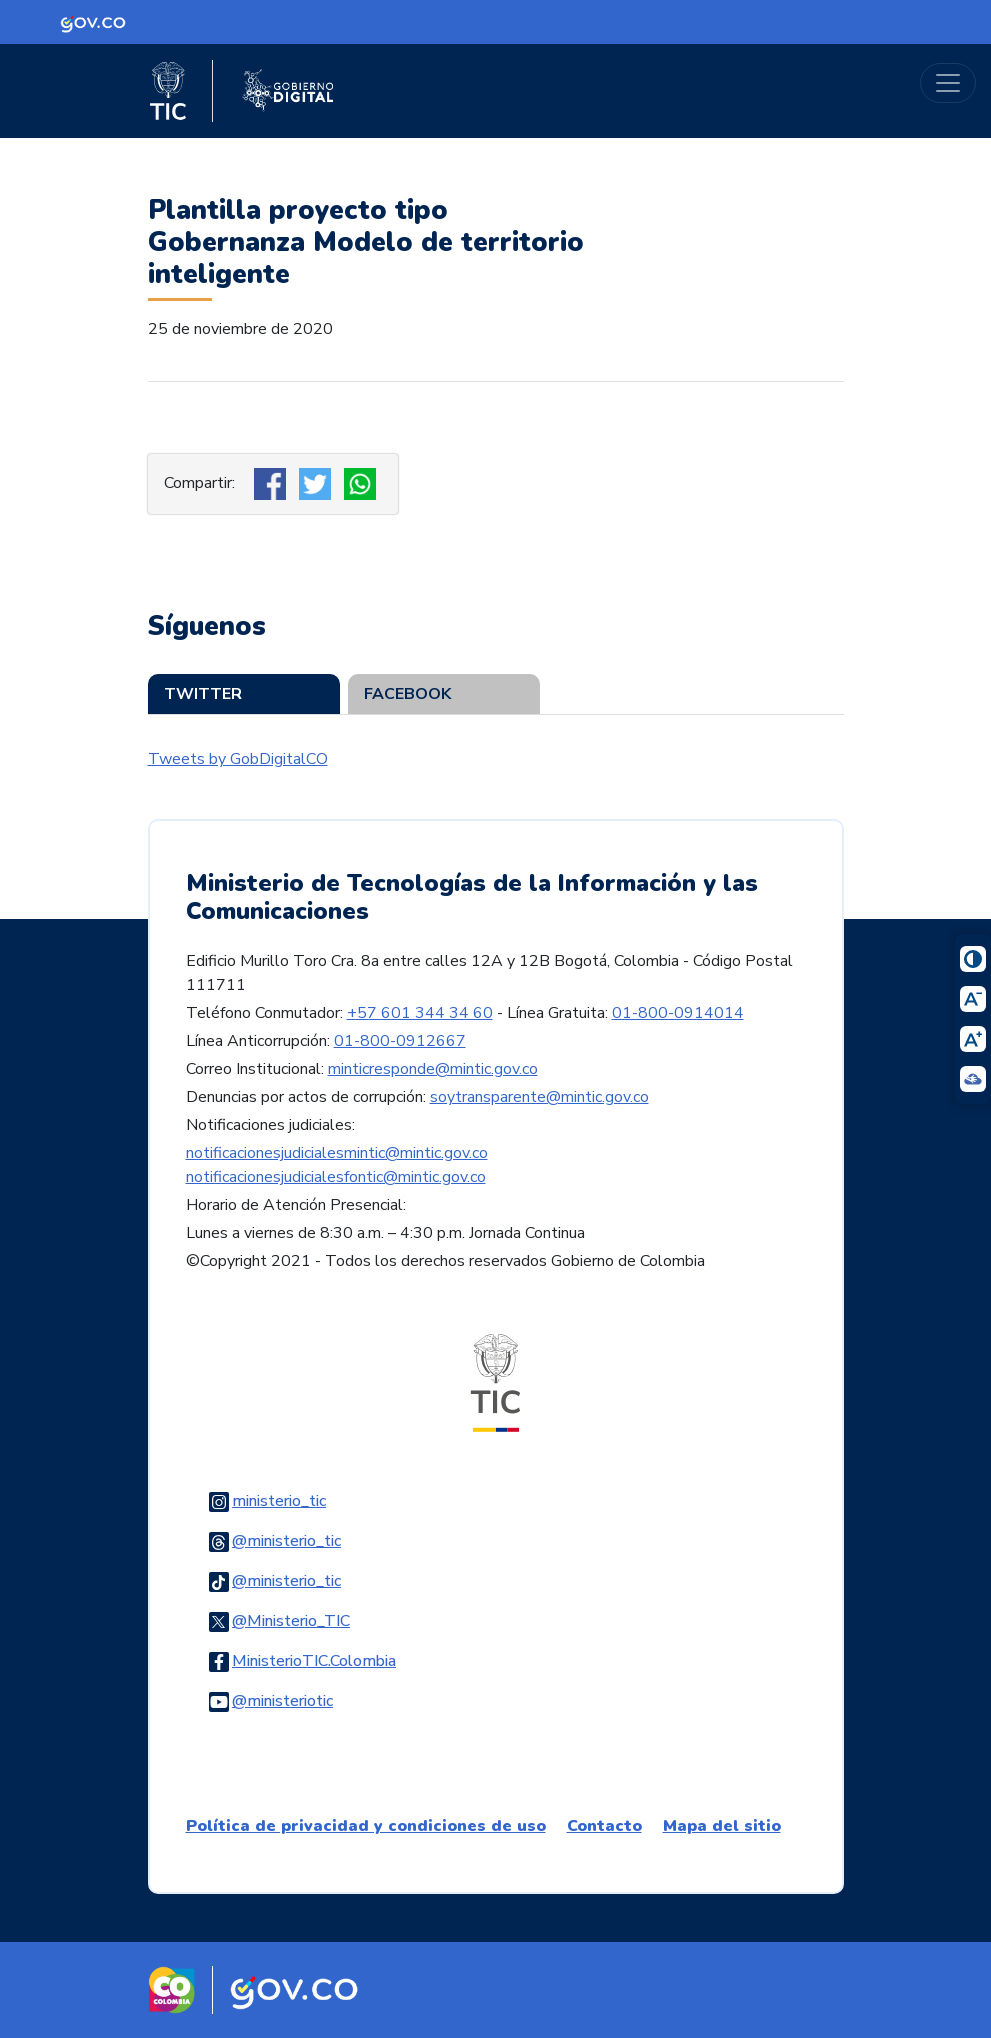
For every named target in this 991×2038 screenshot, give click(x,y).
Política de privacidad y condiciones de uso (366, 1826)
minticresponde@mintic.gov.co (433, 1069)
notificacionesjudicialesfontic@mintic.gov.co (336, 1177)
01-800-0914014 (678, 1013)
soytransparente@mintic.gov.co (539, 1097)
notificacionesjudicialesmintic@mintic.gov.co (337, 1153)
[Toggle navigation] (948, 83)
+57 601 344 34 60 (420, 1013)
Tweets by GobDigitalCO (238, 759)
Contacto (604, 1826)
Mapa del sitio (722, 1826)
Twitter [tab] (203, 694)
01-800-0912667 (400, 1041)
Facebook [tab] (407, 694)
